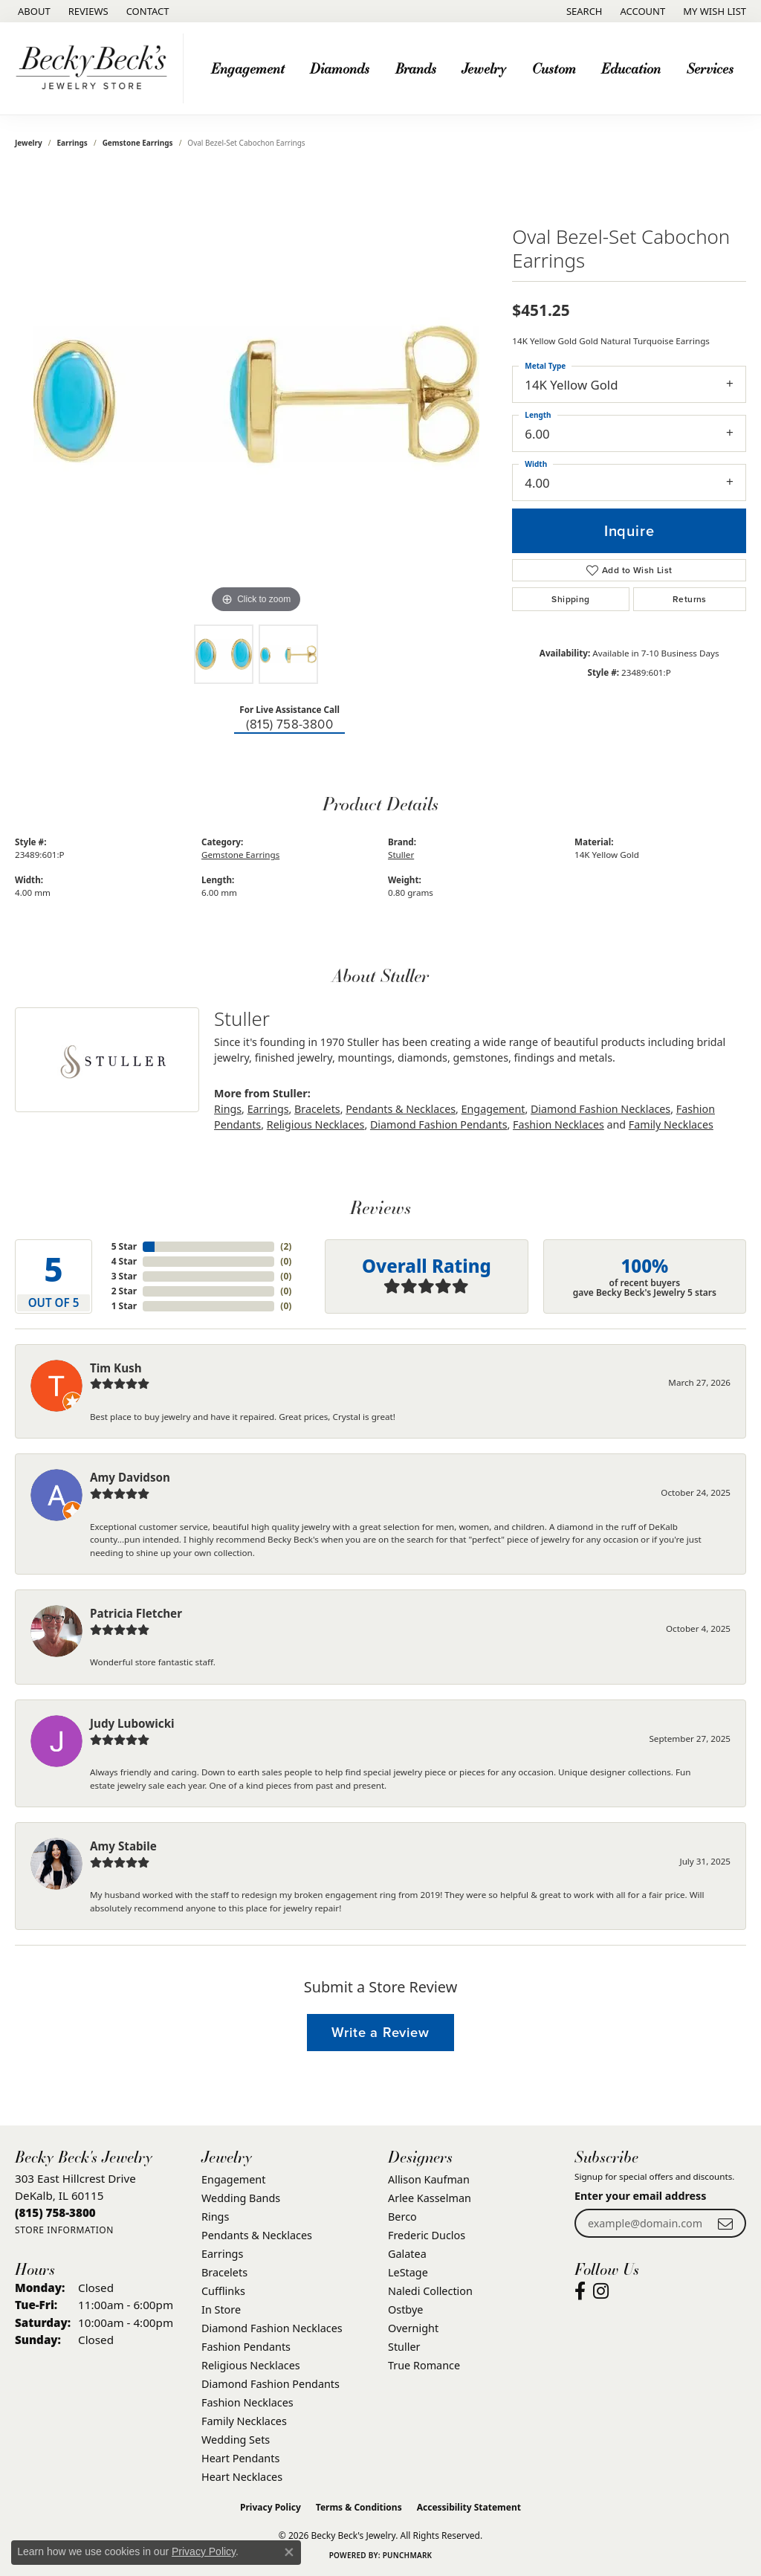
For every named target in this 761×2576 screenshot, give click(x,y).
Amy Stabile (123, 1846)
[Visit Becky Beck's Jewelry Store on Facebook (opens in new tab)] (580, 2291)
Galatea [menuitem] (407, 2254)
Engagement (493, 1109)
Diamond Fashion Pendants (439, 1124)
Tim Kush (116, 1367)
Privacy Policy (270, 2507)
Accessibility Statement (469, 2507)
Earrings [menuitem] (222, 2254)
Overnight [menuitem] (413, 2328)
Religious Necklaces (316, 1124)
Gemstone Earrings (138, 143)
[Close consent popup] (289, 2552)
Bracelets (317, 1109)
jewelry (28, 143)
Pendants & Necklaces (401, 1109)
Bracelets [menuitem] (224, 2272)
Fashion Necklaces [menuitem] (247, 2402)
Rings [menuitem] (215, 2216)
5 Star (124, 1246)
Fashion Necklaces (558, 1124)
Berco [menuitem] (402, 2216)
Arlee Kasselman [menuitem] (429, 2198)
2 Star (124, 1291)
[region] (256, 394)
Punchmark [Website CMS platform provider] (408, 2555)
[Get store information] (64, 2230)
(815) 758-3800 (289, 724)
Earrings (72, 143)
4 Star (124, 1261)
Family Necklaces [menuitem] (244, 2421)
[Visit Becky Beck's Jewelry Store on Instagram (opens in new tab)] (601, 2291)
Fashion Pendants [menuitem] (246, 2347)
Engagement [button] (248, 68)
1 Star (124, 1306)
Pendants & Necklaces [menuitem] (256, 2235)
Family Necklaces (671, 1124)
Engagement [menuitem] (233, 2179)
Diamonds (339, 68)
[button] (583, 11)
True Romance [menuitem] (424, 2365)
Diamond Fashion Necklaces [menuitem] (272, 2328)
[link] (33, 11)
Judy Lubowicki (132, 1723)
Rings (228, 1109)
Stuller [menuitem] (404, 2347)
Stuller (401, 854)
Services (710, 68)
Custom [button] (554, 68)
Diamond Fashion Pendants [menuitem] (270, 2384)
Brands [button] (415, 68)
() (285, 1246)
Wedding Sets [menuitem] (235, 2440)
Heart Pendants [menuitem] (240, 2458)
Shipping (570, 599)
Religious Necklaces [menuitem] (250, 2365)
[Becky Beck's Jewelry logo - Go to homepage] (95, 68)
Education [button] (631, 68)
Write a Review (380, 2032)
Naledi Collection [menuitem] (430, 2291)
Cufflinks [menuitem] (223, 2291)
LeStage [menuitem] (408, 2272)
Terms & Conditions (359, 2507)
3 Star (124, 1276)
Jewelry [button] (484, 68)
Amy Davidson (130, 1477)
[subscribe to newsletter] (725, 2223)
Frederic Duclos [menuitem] (426, 2235)
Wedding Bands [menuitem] (240, 2198)
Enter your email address (640, 2196)
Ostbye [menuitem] (405, 2309)
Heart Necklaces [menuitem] (241, 2477)
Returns (690, 599)
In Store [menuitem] (221, 2309)
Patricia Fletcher (136, 1613)
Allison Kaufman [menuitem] (429, 2179)
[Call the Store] (55, 2212)
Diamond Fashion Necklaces (600, 1109)
